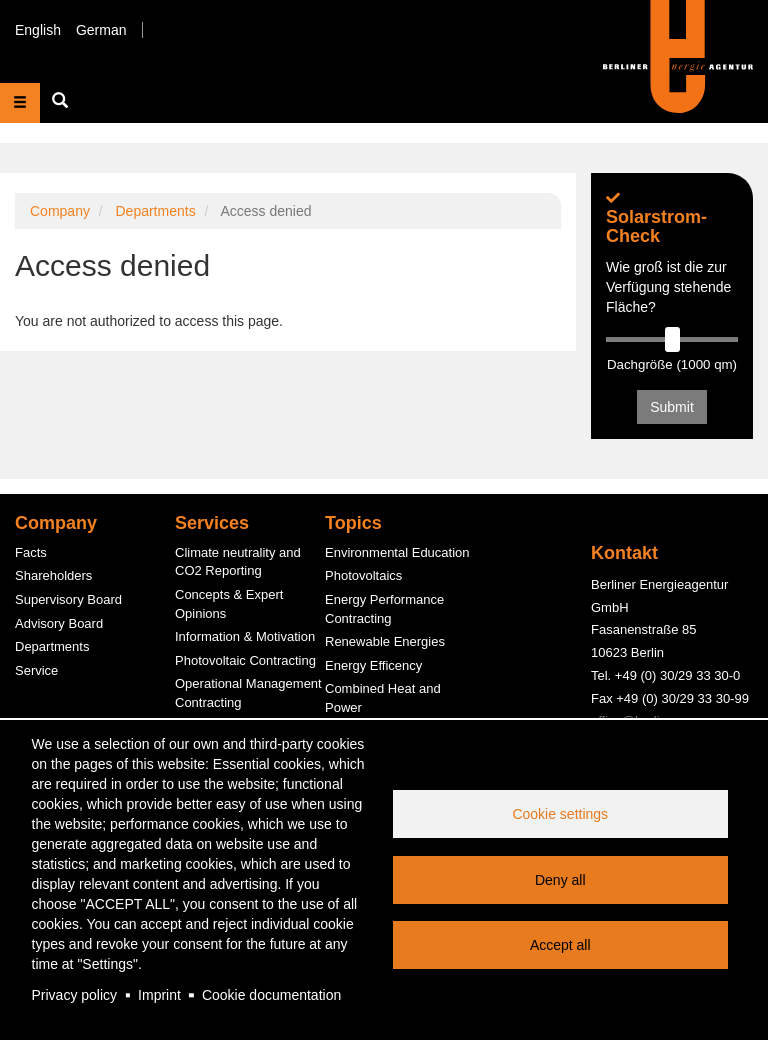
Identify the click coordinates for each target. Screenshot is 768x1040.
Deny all (560, 880)
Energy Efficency (373, 665)
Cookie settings (560, 814)
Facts (31, 552)
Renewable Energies (385, 641)
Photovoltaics (363, 575)
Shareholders (53, 575)
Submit (672, 407)
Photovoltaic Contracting (245, 660)
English (38, 30)
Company (60, 211)
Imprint (159, 995)
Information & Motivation (245, 636)
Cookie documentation (271, 995)
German (101, 30)
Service (36, 670)
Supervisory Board (68, 599)
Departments (155, 211)
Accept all (560, 945)
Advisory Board (59, 623)
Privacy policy (75, 995)
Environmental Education (397, 552)
